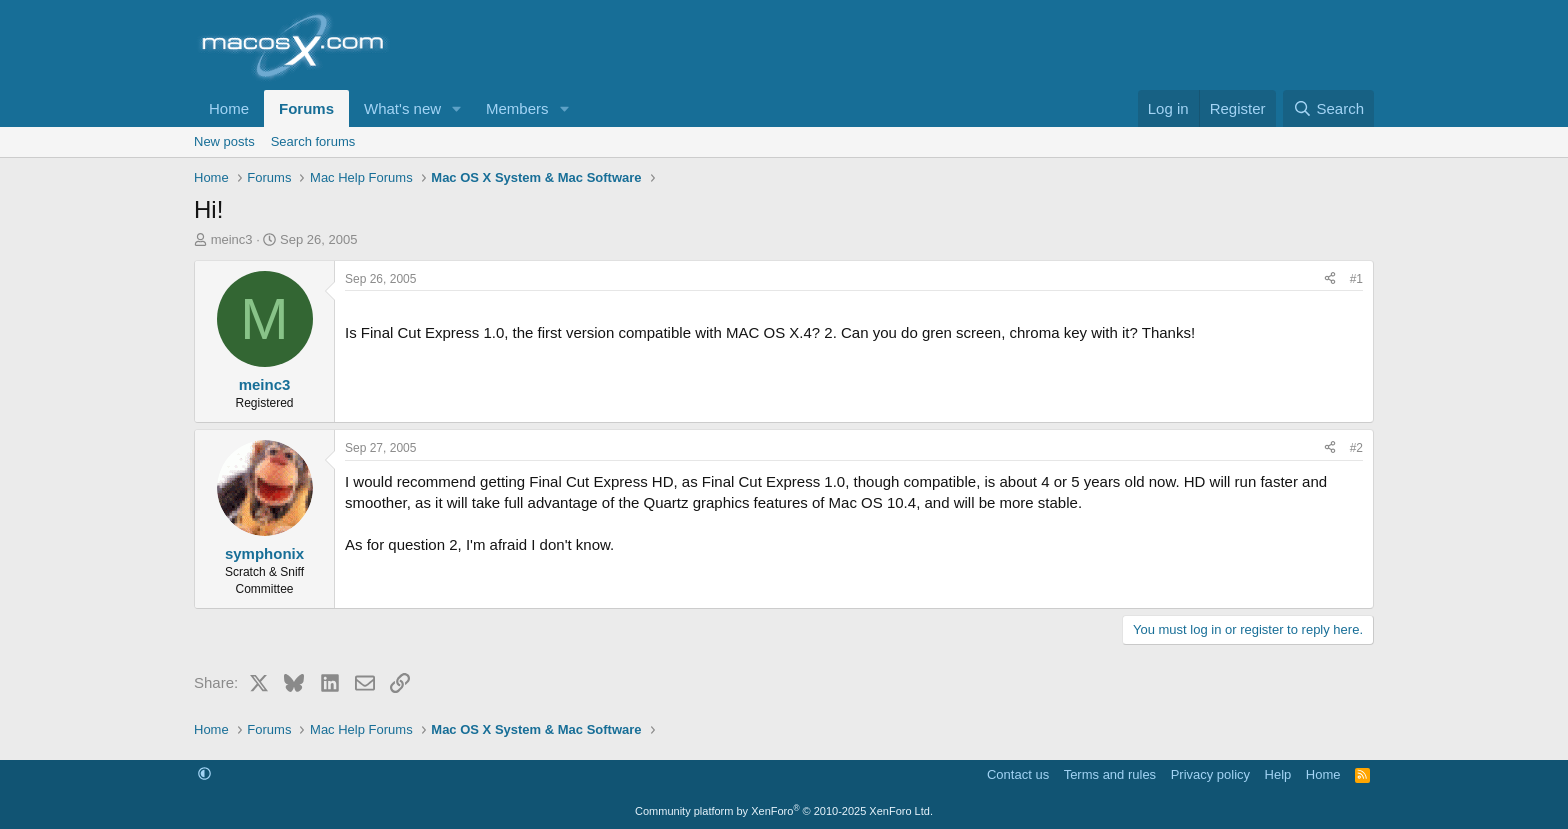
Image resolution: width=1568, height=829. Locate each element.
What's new (402, 108)
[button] (457, 108)
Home (229, 108)
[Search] (1328, 108)
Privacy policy (1210, 774)
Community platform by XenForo (784, 811)
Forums (306, 108)
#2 (1356, 448)
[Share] (1330, 279)
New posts (224, 141)
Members (517, 108)
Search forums (313, 141)
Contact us (1018, 774)
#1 (1356, 279)
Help (1278, 774)
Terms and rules (1110, 774)
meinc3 (232, 239)
